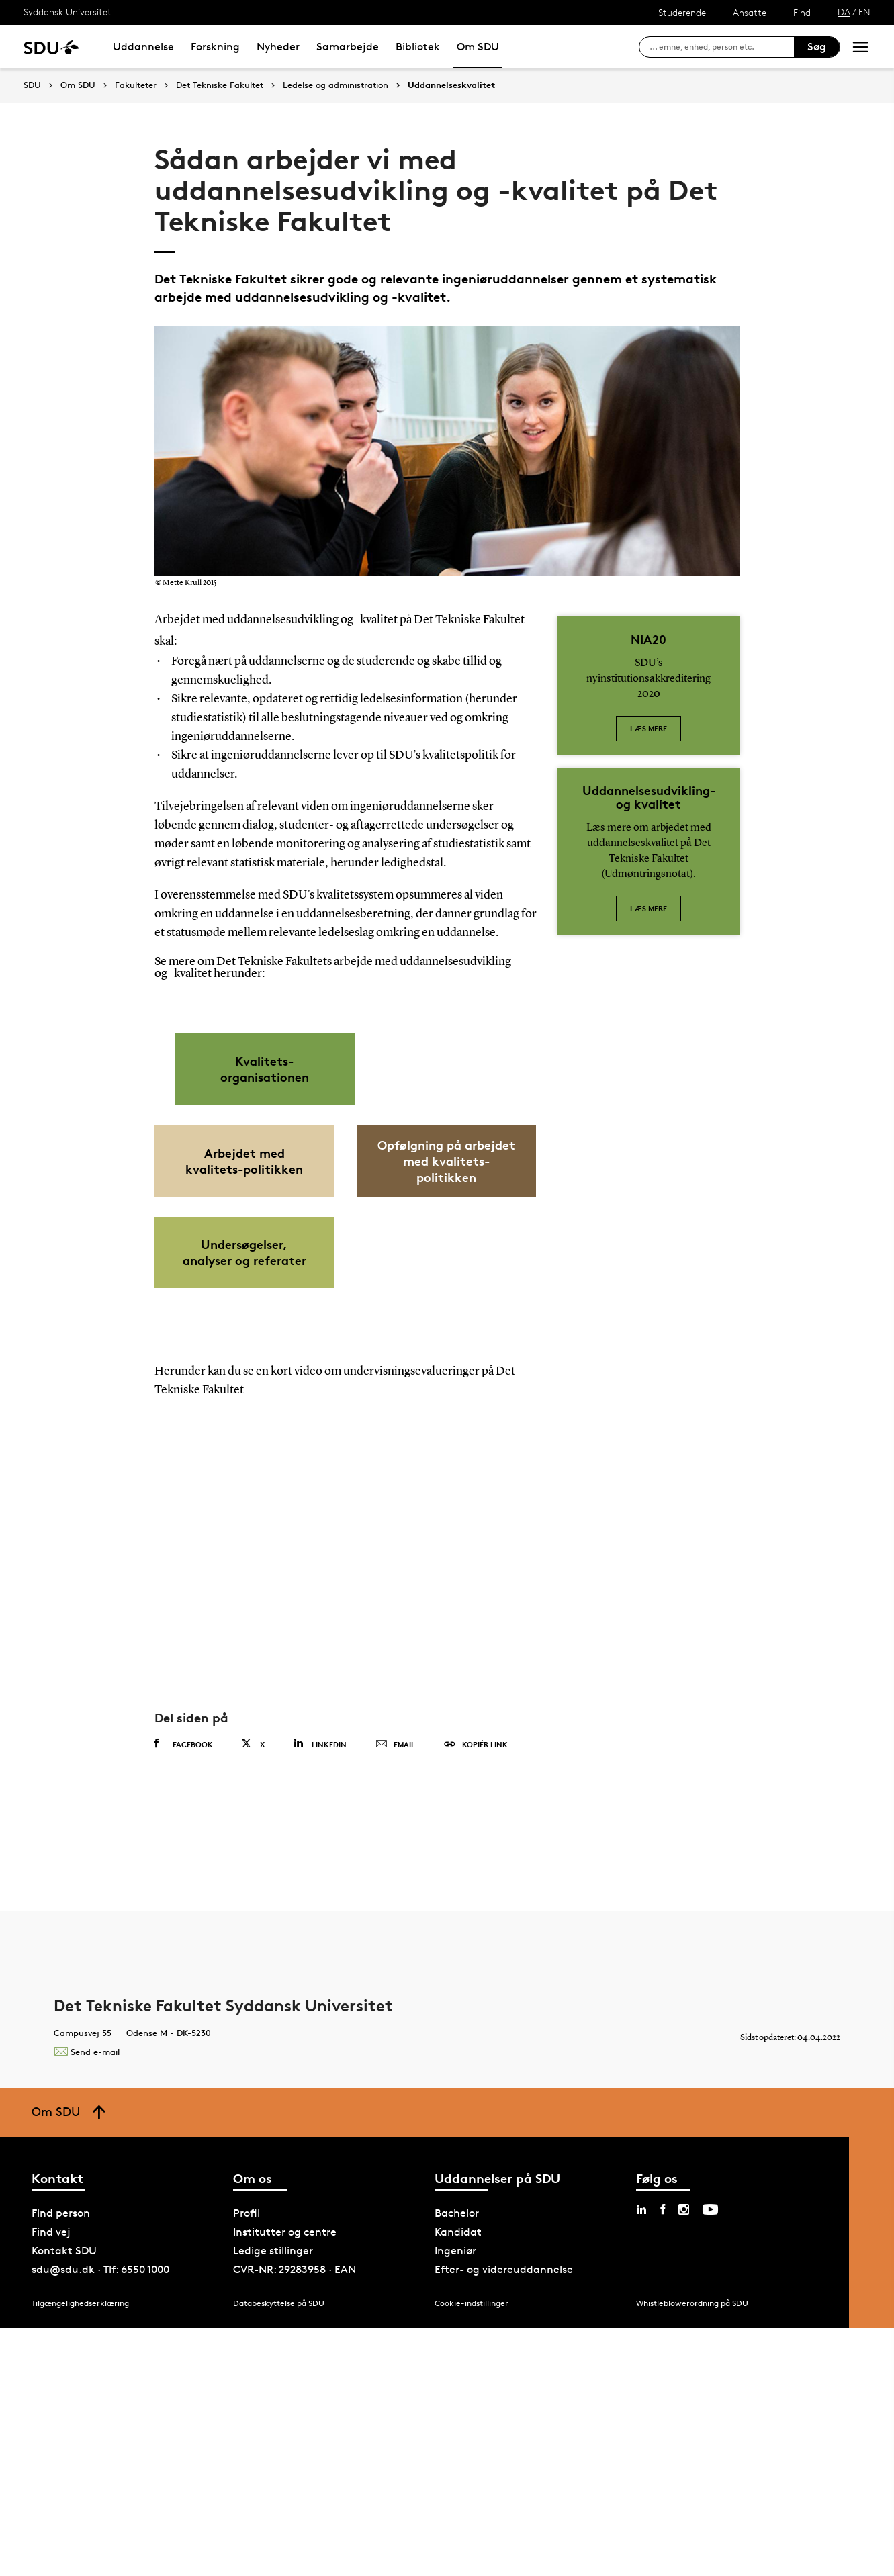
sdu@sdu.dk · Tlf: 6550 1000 (100, 2518)
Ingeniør (455, 2499)
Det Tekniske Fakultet (219, 85)
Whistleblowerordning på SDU (692, 2552)
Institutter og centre (285, 2481)
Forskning (215, 46)
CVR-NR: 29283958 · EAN (294, 2518)
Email (395, 1993)
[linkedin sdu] (641, 2458)
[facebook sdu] (662, 2458)
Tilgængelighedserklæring (80, 2552)
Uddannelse (143, 46)
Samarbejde (347, 46)
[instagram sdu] (683, 2458)
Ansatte (749, 12)
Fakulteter (136, 85)
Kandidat (458, 2481)
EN (864, 11)
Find (802, 12)
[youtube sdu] (710, 2458)
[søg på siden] (722, 47)
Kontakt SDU (64, 2499)
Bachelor (457, 2462)
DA (844, 11)
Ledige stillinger (273, 2499)
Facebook (183, 1993)
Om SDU (478, 46)
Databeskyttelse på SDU (278, 2552)
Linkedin (320, 1992)
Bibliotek (418, 46)
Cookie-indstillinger (471, 2552)
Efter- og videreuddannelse (504, 2518)
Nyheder (278, 46)
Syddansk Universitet (67, 11)
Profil (246, 2462)
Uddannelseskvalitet (451, 85)
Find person (61, 2462)
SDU (32, 85)
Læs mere (648, 728)
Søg (816, 46)
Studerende (682, 12)
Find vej (51, 2481)
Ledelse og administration (335, 85)
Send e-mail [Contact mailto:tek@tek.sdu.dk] (87, 2300)
